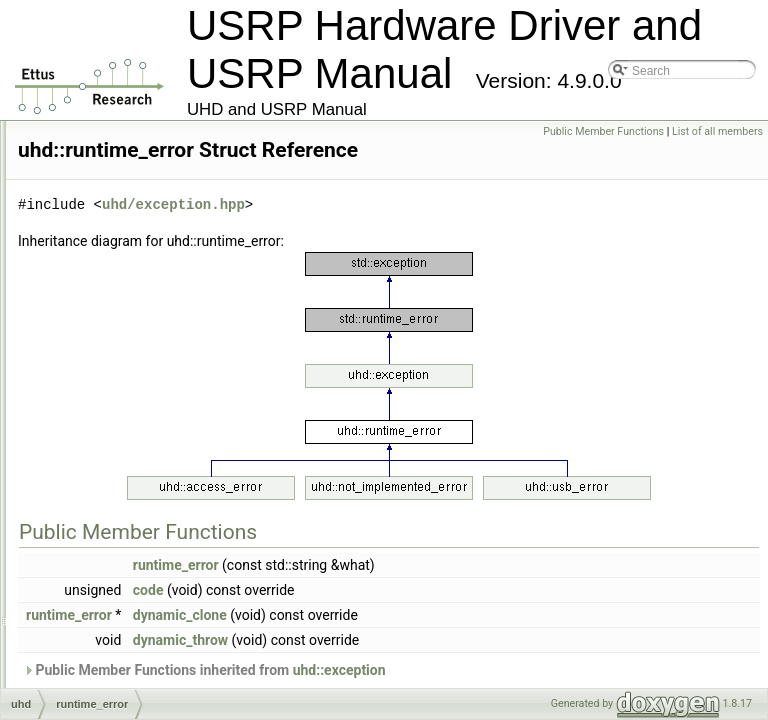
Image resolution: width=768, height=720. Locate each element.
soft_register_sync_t (135, 524)
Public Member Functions (603, 131)
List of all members (717, 131)
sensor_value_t (122, 480)
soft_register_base (131, 502)
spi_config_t (114, 634)
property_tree (117, 282)
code (398, 618)
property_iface (120, 260)
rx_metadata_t (120, 436)
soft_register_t (120, 546)
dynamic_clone (430, 643)
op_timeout (111, 172)
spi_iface (105, 656)
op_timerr (107, 194)
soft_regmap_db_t (130, 590)
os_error (104, 216)
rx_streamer (114, 458)
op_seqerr (109, 150)
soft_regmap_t (120, 612)
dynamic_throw (430, 668)
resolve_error (117, 348)
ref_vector (108, 326)
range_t (102, 304)
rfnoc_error (111, 370)
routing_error (116, 392)
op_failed (106, 128)
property (104, 238)
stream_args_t (120, 678)
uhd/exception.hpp (423, 232)
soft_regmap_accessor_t (147, 568)
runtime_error (118, 414)
